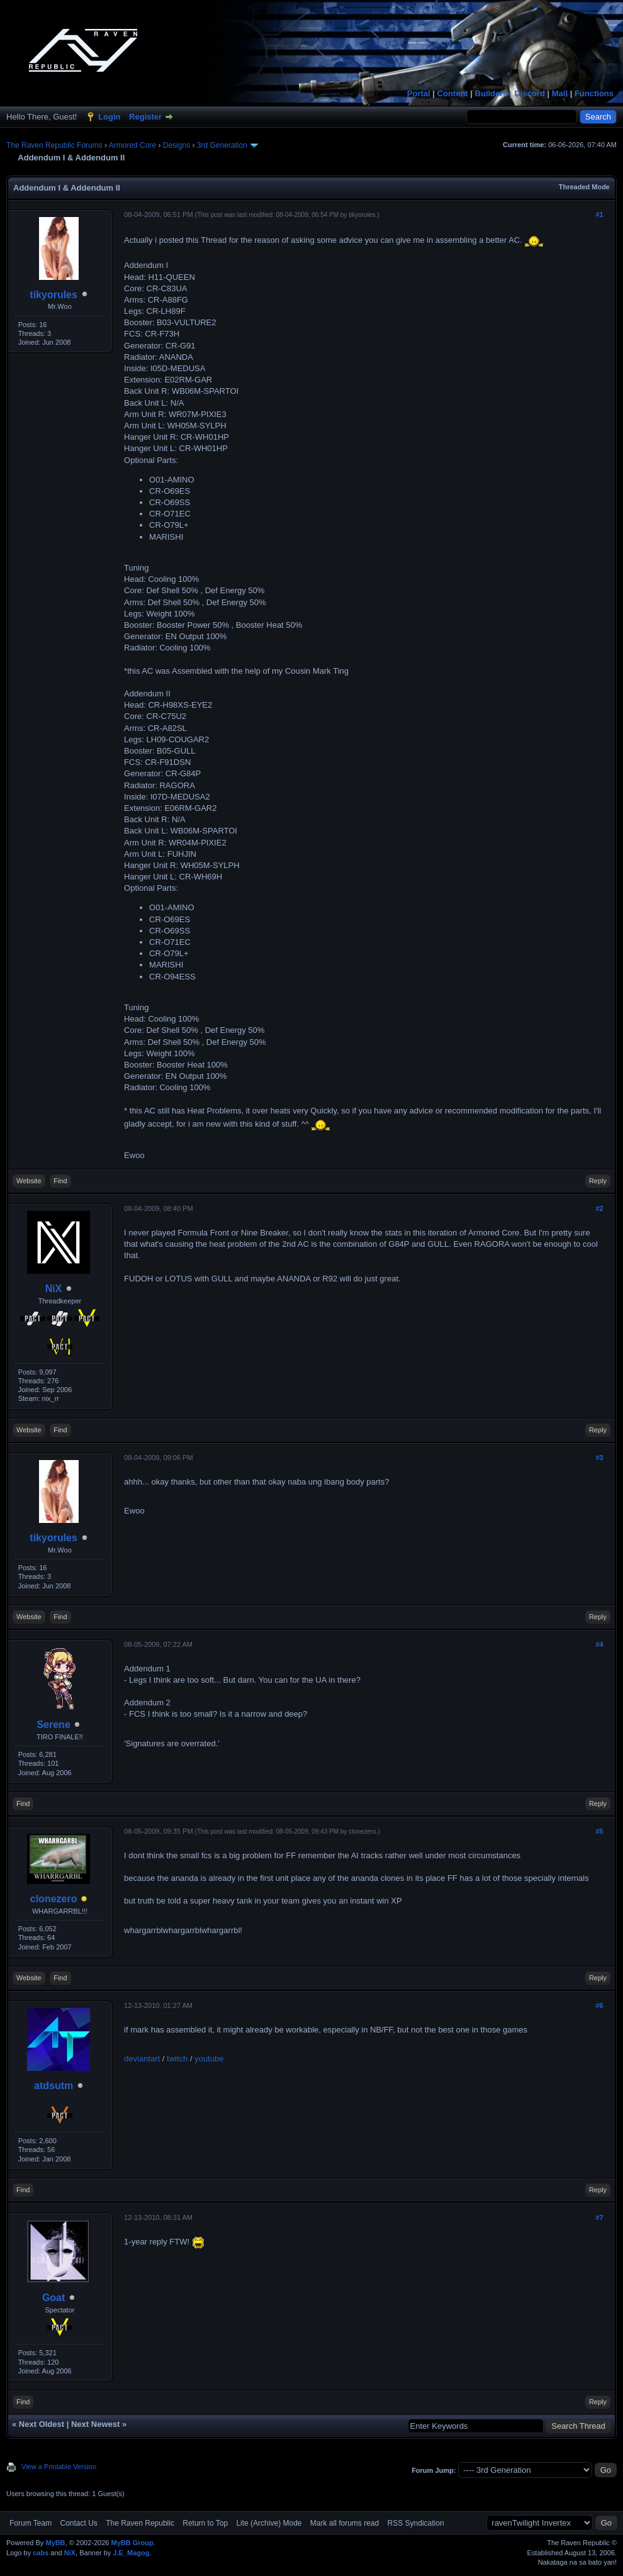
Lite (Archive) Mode (268, 2523)
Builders (491, 93)
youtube (208, 2058)
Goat (53, 2297)
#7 (599, 2217)
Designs (176, 145)
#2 (599, 1208)
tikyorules (53, 294)
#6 (599, 2005)
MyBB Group (132, 2542)
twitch (177, 2058)
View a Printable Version (58, 2466)
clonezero (53, 1898)
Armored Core (132, 145)
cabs (40, 2552)
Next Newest (95, 2424)
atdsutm (53, 2085)
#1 (599, 214)
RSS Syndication (416, 2523)
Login (109, 116)
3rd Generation (222, 145)
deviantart (142, 2058)
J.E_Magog (131, 2552)
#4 (599, 1644)
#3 (599, 1457)
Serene (53, 1724)
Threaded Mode (584, 187)
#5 (599, 1831)
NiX (53, 1288)
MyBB (55, 2542)
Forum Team (30, 2523)
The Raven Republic (140, 2523)
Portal (418, 93)
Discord (529, 93)
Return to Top (205, 2523)
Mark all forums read (344, 2523)
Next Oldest (41, 2424)
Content (452, 93)
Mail (560, 93)
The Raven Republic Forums (54, 145)
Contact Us (78, 2523)
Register (145, 116)
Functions (594, 93)
